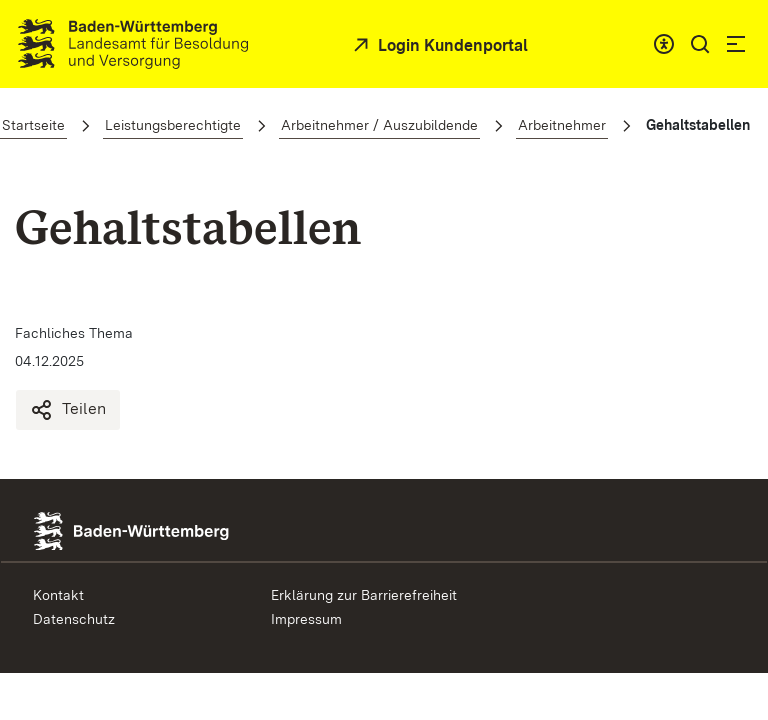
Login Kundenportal (451, 45)
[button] (700, 44)
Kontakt (58, 595)
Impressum (306, 619)
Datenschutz (74, 619)
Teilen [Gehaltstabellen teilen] (68, 410)
